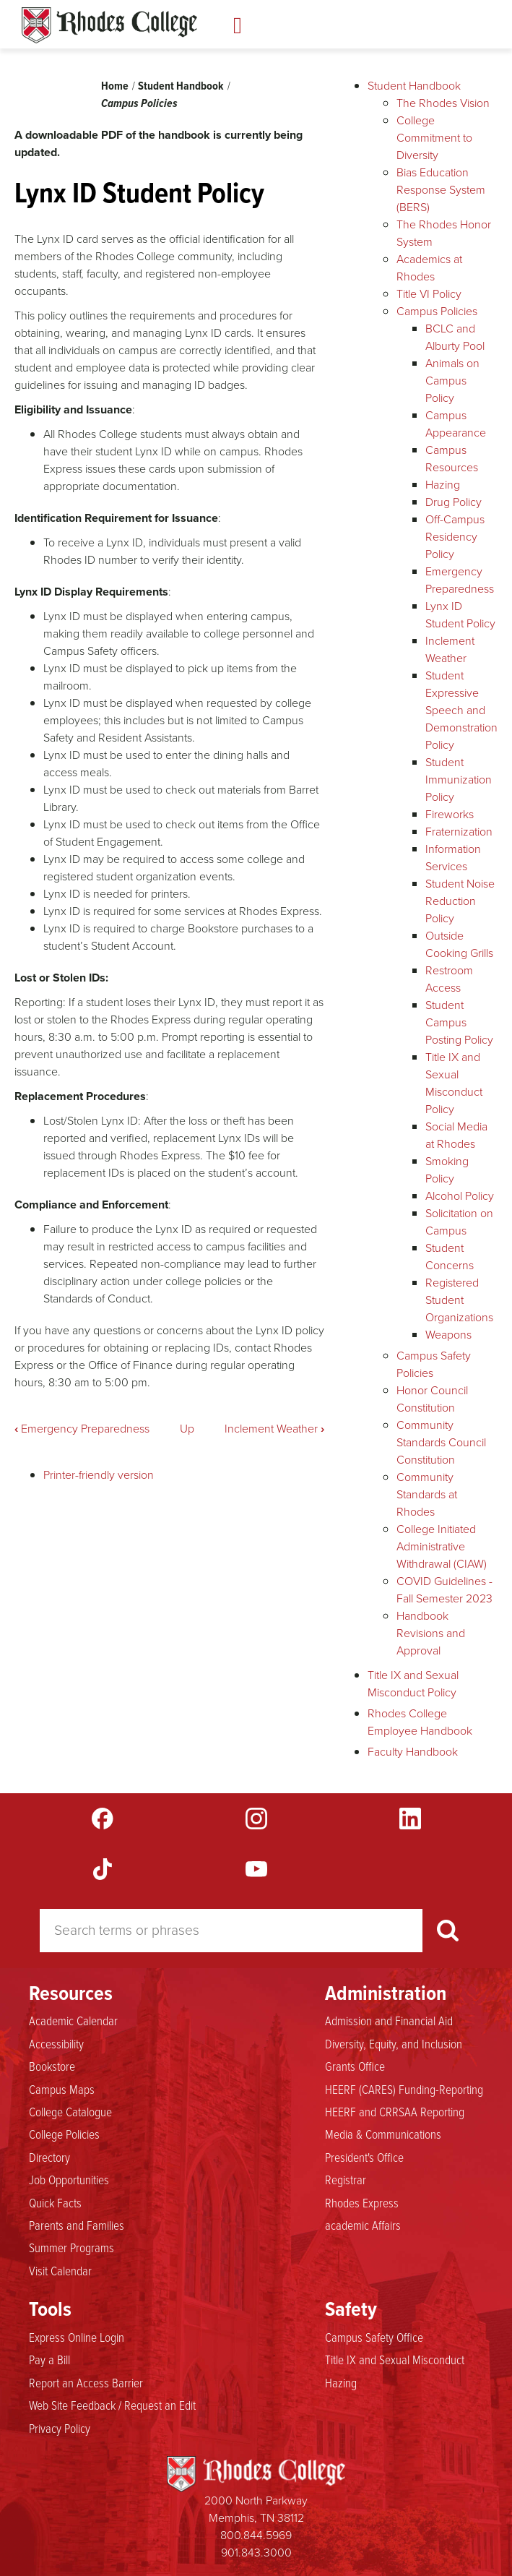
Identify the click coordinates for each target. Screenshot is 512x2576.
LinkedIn (410, 1818)
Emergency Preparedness (81, 1428)
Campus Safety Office (374, 2337)
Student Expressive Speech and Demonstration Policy (461, 710)
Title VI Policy (428, 293)
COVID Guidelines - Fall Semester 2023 (444, 1590)
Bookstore (52, 2066)
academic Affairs (363, 2225)
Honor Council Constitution (432, 1399)
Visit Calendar (60, 2271)
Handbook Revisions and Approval (430, 1633)
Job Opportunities (69, 2180)
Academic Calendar (73, 2021)
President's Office (364, 2157)
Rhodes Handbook (109, 25)
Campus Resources (451, 459)
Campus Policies (139, 103)
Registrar (345, 2180)
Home (115, 85)
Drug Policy (453, 502)
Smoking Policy (447, 1170)
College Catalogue (70, 2112)
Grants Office (355, 2066)
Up (187, 1428)
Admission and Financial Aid (389, 2021)
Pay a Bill (49, 2359)
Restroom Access (449, 979)
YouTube (256, 1869)
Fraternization (459, 831)
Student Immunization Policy (458, 779)
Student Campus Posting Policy (459, 1022)
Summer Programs (71, 2247)
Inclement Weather (274, 1428)
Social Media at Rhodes (456, 1135)
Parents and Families (76, 2225)
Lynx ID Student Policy (460, 615)
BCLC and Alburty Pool (455, 337)
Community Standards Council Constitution (441, 1442)
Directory (49, 2157)
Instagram (256, 1818)
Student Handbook (181, 85)
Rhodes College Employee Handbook (420, 1722)
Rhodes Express (362, 2203)
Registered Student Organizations (459, 1300)
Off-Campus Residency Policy (455, 536)
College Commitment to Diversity (434, 137)
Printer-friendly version (98, 1475)
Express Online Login (76, 2337)
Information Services (453, 858)
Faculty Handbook (413, 1751)
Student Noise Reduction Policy (460, 901)
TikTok (102, 1869)
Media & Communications (383, 2134)
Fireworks (449, 814)
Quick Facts (55, 2203)
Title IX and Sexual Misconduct (394, 2359)
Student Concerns (449, 1257)
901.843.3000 (256, 2552)
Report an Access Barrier (86, 2383)
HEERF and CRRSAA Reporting (394, 2112)
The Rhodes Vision (443, 103)
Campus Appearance (455, 424)
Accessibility (56, 2044)
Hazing (442, 484)
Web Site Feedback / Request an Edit (112, 2405)
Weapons (448, 1334)
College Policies (64, 2134)
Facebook (102, 1818)
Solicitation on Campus (459, 1222)
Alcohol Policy (459, 1196)
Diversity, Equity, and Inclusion (393, 2044)
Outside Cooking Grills (459, 944)
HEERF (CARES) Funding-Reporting (404, 2089)
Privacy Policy (59, 2428)
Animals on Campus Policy (452, 380)
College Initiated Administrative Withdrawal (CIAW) (441, 1546)
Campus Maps (62, 2089)
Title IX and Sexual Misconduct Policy (453, 1083)
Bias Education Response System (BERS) (440, 189)
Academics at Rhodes (429, 268)
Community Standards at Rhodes (426, 1494)
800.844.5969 (256, 2535)
